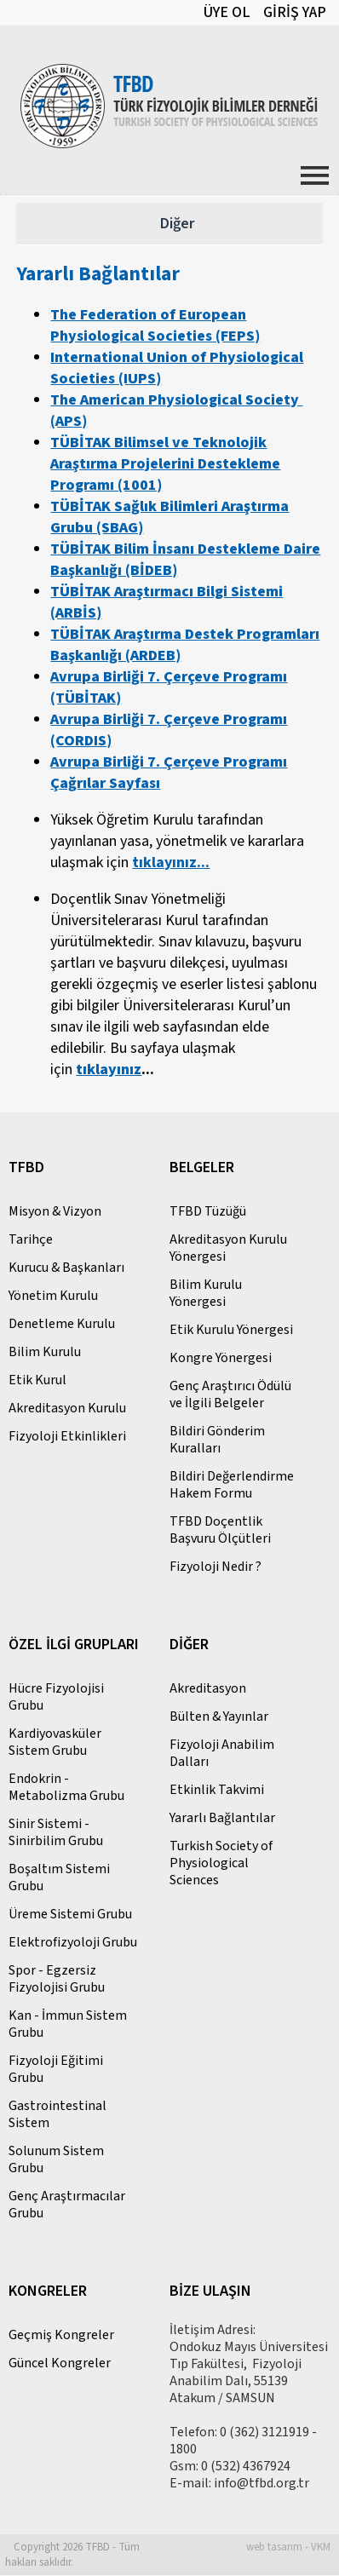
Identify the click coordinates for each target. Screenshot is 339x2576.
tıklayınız (108, 1070)
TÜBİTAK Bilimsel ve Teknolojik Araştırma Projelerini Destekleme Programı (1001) (165, 465)
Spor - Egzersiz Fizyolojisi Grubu (57, 1980)
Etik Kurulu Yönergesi (231, 1330)
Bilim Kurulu (45, 1352)
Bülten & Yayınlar (219, 1717)
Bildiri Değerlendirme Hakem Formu (232, 1486)
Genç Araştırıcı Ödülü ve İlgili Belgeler (230, 1395)
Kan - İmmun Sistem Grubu (68, 2025)
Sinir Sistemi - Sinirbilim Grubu (56, 1833)
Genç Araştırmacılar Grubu (67, 2205)
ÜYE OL (227, 12)
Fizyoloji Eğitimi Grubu (56, 2070)
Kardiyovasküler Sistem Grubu (55, 1743)
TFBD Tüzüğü (208, 1212)
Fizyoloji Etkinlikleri (67, 1437)
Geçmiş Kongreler (61, 2335)
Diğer (177, 224)
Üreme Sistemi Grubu (70, 1915)
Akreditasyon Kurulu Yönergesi (228, 1249)
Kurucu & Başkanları (66, 1268)
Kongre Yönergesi (221, 1358)
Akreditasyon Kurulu (67, 1409)
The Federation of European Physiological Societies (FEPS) (155, 326)
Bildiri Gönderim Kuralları (217, 1440)
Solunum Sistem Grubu (56, 2160)
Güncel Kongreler (60, 2364)
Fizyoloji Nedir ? (215, 1567)
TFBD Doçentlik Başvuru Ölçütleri (220, 1531)
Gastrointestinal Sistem (57, 2115)
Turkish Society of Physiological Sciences (221, 1863)
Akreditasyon (208, 1689)
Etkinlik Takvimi (217, 1790)
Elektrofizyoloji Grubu (73, 1943)
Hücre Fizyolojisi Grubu (56, 1698)
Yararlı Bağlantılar (222, 1818)
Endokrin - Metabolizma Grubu (66, 1788)
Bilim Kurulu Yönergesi (206, 1294)
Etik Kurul (37, 1380)
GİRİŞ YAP (294, 12)
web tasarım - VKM (288, 2548)
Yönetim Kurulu (53, 1296)
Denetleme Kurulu (62, 1324)
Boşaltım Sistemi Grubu (59, 1878)
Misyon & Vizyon (55, 1212)
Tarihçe (31, 1240)
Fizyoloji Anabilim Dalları (222, 1754)
